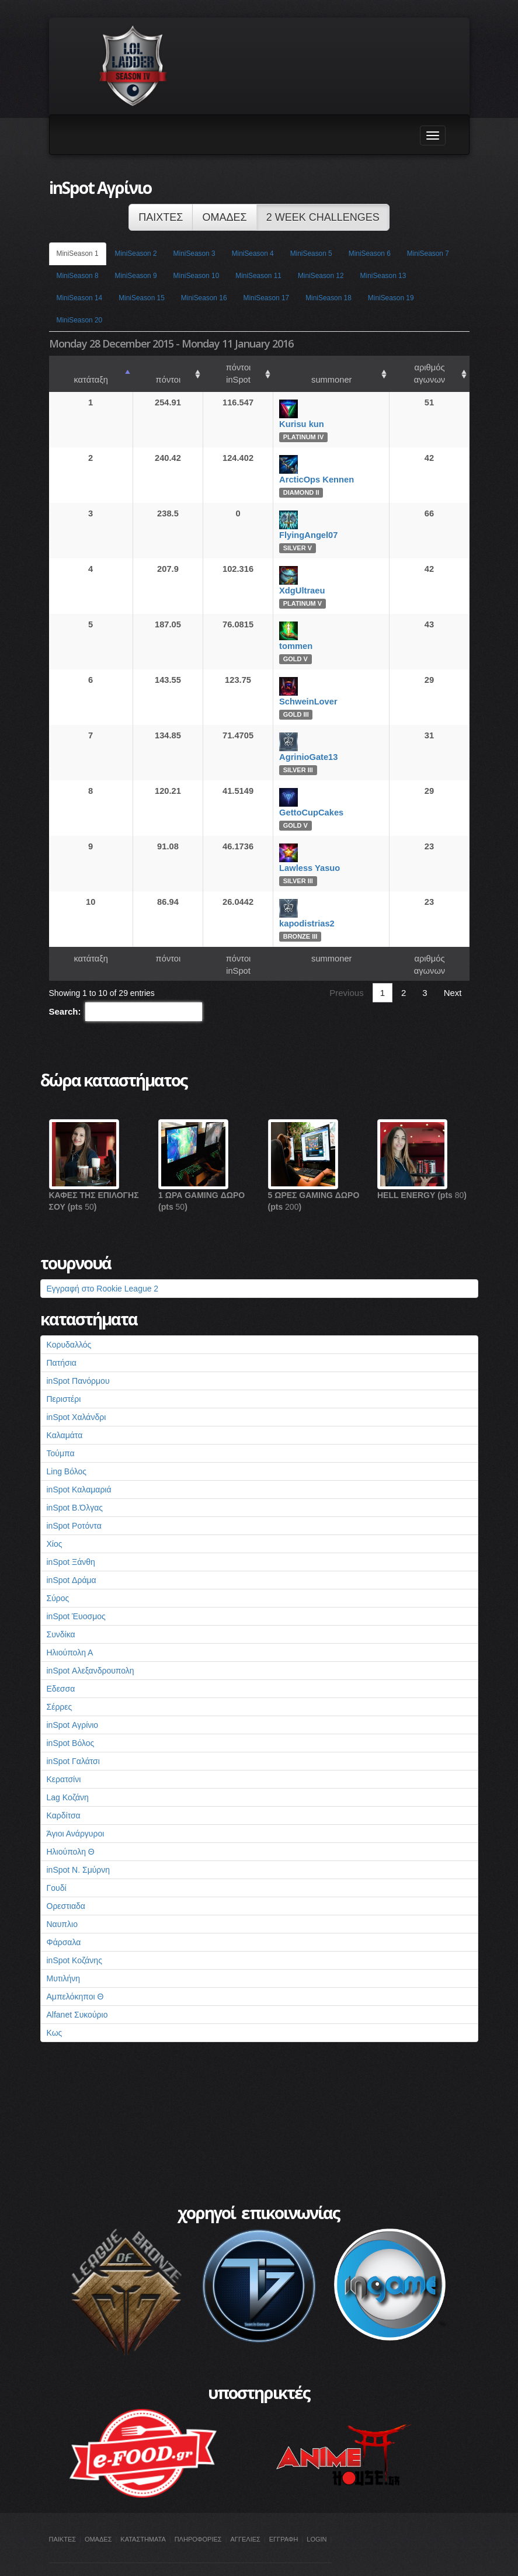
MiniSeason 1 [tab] (78, 253)
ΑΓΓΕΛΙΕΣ (245, 2514)
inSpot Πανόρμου (78, 1356)
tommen (283, 633)
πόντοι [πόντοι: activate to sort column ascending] (144, 367)
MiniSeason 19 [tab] (391, 298)
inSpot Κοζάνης (74, 1935)
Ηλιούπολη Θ (71, 1827)
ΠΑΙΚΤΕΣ (63, 2514)
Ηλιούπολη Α (70, 1628)
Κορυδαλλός (69, 1320)
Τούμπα (61, 1428)
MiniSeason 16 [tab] (204, 298)
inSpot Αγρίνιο (73, 1700)
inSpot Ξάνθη (71, 1537)
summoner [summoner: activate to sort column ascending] (313, 367)
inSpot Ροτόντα (74, 1501)
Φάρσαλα (64, 1917)
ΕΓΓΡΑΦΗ (283, 2514)
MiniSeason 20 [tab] (80, 320)
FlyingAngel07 (295, 522)
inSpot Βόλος (71, 1718)
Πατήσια (62, 1338)
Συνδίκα (61, 1610)
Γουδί (57, 1863)
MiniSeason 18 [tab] (328, 298)
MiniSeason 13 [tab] (383, 276)
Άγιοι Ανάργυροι (76, 1809)
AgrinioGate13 (295, 744)
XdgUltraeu (289, 578)
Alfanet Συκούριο (77, 1990)
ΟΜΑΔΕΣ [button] (224, 217)
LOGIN (316, 2514)
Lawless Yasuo (296, 855)
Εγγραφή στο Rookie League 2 (103, 1264)
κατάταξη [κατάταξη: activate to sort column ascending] (82, 367)
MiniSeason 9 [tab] (136, 276)
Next (453, 968)
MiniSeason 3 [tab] (194, 253)
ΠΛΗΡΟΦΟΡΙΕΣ (198, 2514)
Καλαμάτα (65, 1410)
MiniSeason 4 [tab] (253, 253)
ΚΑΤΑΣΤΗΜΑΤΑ (142, 2514)
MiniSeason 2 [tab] (136, 253)
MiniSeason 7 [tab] (428, 253)
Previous (346, 968)
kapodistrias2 (294, 911)
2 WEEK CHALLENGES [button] (323, 217)
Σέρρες (59, 1682)
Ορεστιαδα (66, 1881)
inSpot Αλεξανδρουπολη (90, 1646)
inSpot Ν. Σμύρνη (78, 1845)
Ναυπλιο (62, 1899)
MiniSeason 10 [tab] (196, 276)
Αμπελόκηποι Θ (75, 1972)
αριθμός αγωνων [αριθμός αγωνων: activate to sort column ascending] (417, 367)
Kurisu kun (288, 411)
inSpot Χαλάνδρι (76, 1392)
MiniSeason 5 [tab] (311, 253)
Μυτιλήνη (64, 1954)
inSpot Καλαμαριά (79, 1465)
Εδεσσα (61, 1664)
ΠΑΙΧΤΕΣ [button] (160, 217)
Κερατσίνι (64, 1754)
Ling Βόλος (67, 1447)
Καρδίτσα (64, 1791)
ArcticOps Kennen (303, 467)
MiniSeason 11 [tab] (258, 276)
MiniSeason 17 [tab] (267, 298)
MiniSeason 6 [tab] (370, 253)
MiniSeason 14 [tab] (80, 298)
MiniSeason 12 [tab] (321, 276)
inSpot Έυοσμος (76, 1591)
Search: (126, 987)
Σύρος (58, 1573)
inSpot (60, 2560)
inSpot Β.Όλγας (75, 1483)
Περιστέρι (64, 1374)
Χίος (54, 1519)
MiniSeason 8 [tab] (78, 276)
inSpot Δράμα (71, 1555)
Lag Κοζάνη (68, 1772)
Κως (54, 2008)
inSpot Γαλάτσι (73, 1736)
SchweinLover (295, 689)
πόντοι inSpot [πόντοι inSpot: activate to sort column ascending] (216, 367)
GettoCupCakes (298, 800)
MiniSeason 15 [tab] (142, 298)
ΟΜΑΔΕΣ (98, 2514)
